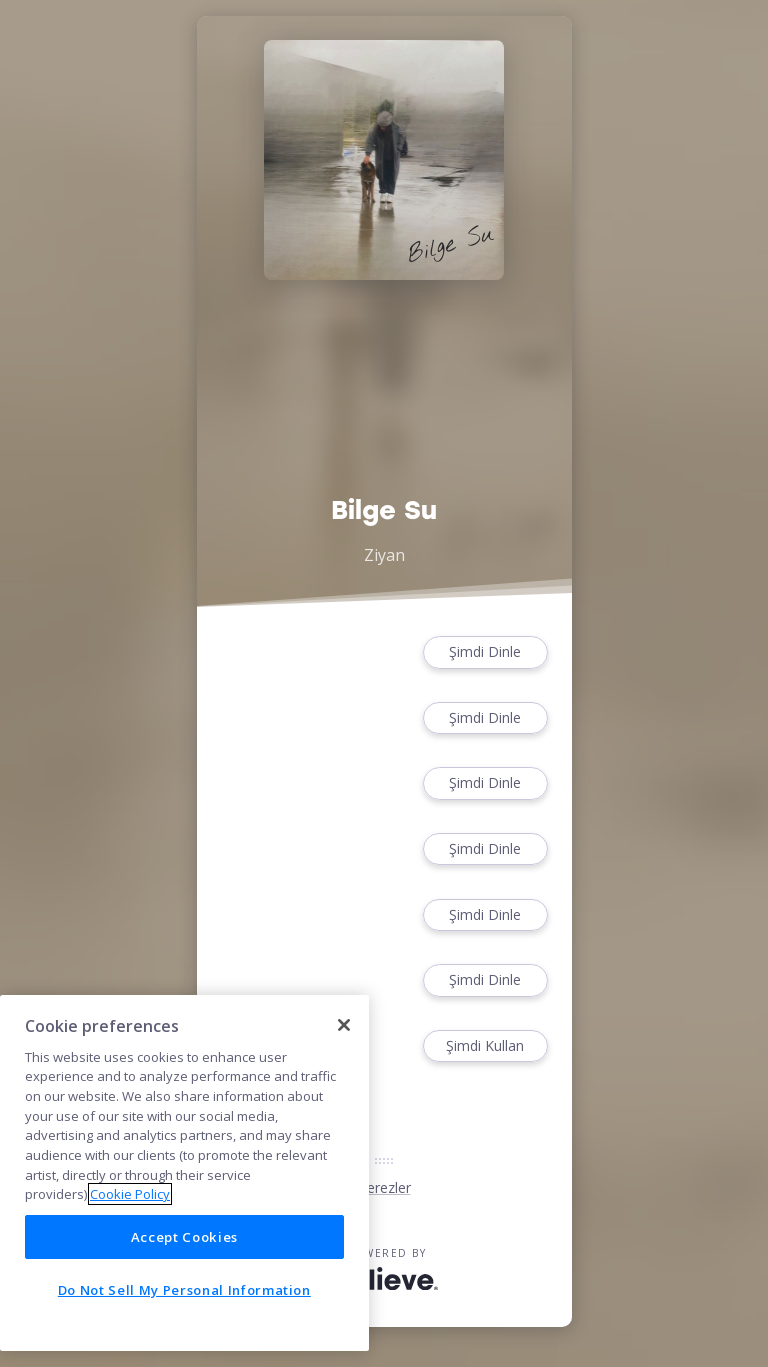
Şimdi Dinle (485, 652)
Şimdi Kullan (485, 1046)
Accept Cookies (184, 1237)
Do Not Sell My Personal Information (184, 1290)
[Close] (344, 1025)
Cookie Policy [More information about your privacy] (130, 1194)
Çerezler (384, 1187)
